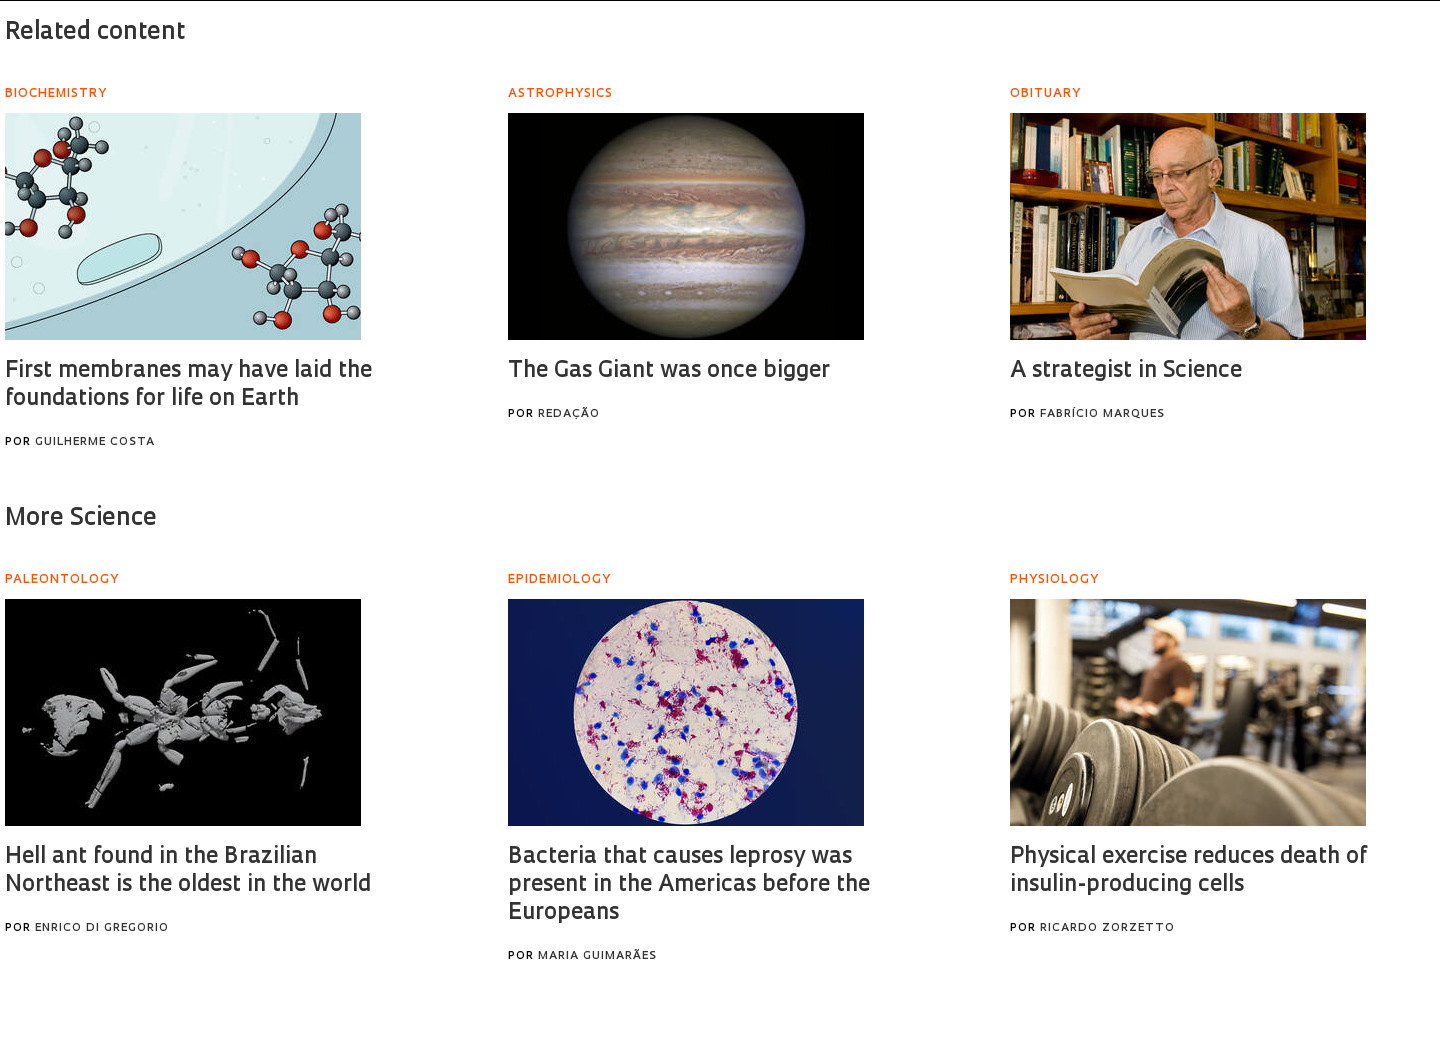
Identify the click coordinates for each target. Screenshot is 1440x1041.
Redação (569, 414)
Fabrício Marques (1102, 414)
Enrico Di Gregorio (102, 928)
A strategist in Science (1126, 371)
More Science (81, 519)
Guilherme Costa (95, 442)
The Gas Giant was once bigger (669, 371)
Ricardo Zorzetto (1107, 928)
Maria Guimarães (597, 956)
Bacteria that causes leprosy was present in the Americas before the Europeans (689, 885)
